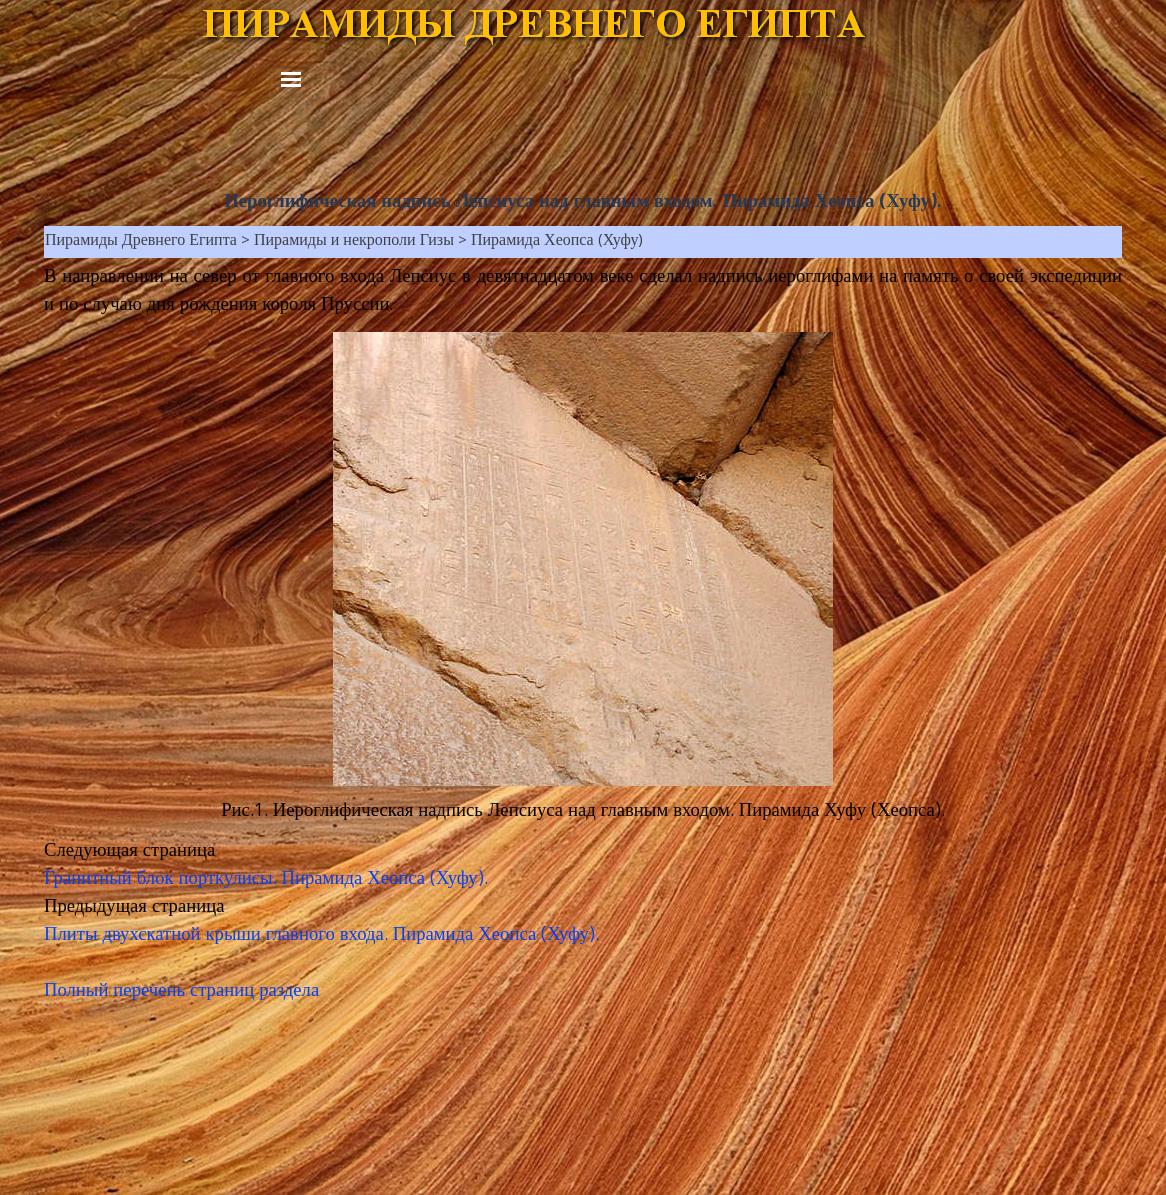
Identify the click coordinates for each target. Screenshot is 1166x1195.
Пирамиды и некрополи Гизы (354, 242)
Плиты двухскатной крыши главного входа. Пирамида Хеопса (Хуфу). (321, 936)
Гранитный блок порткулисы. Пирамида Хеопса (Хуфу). (266, 880)
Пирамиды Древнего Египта (141, 242)
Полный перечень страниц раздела (181, 992)
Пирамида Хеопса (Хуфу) (557, 242)
